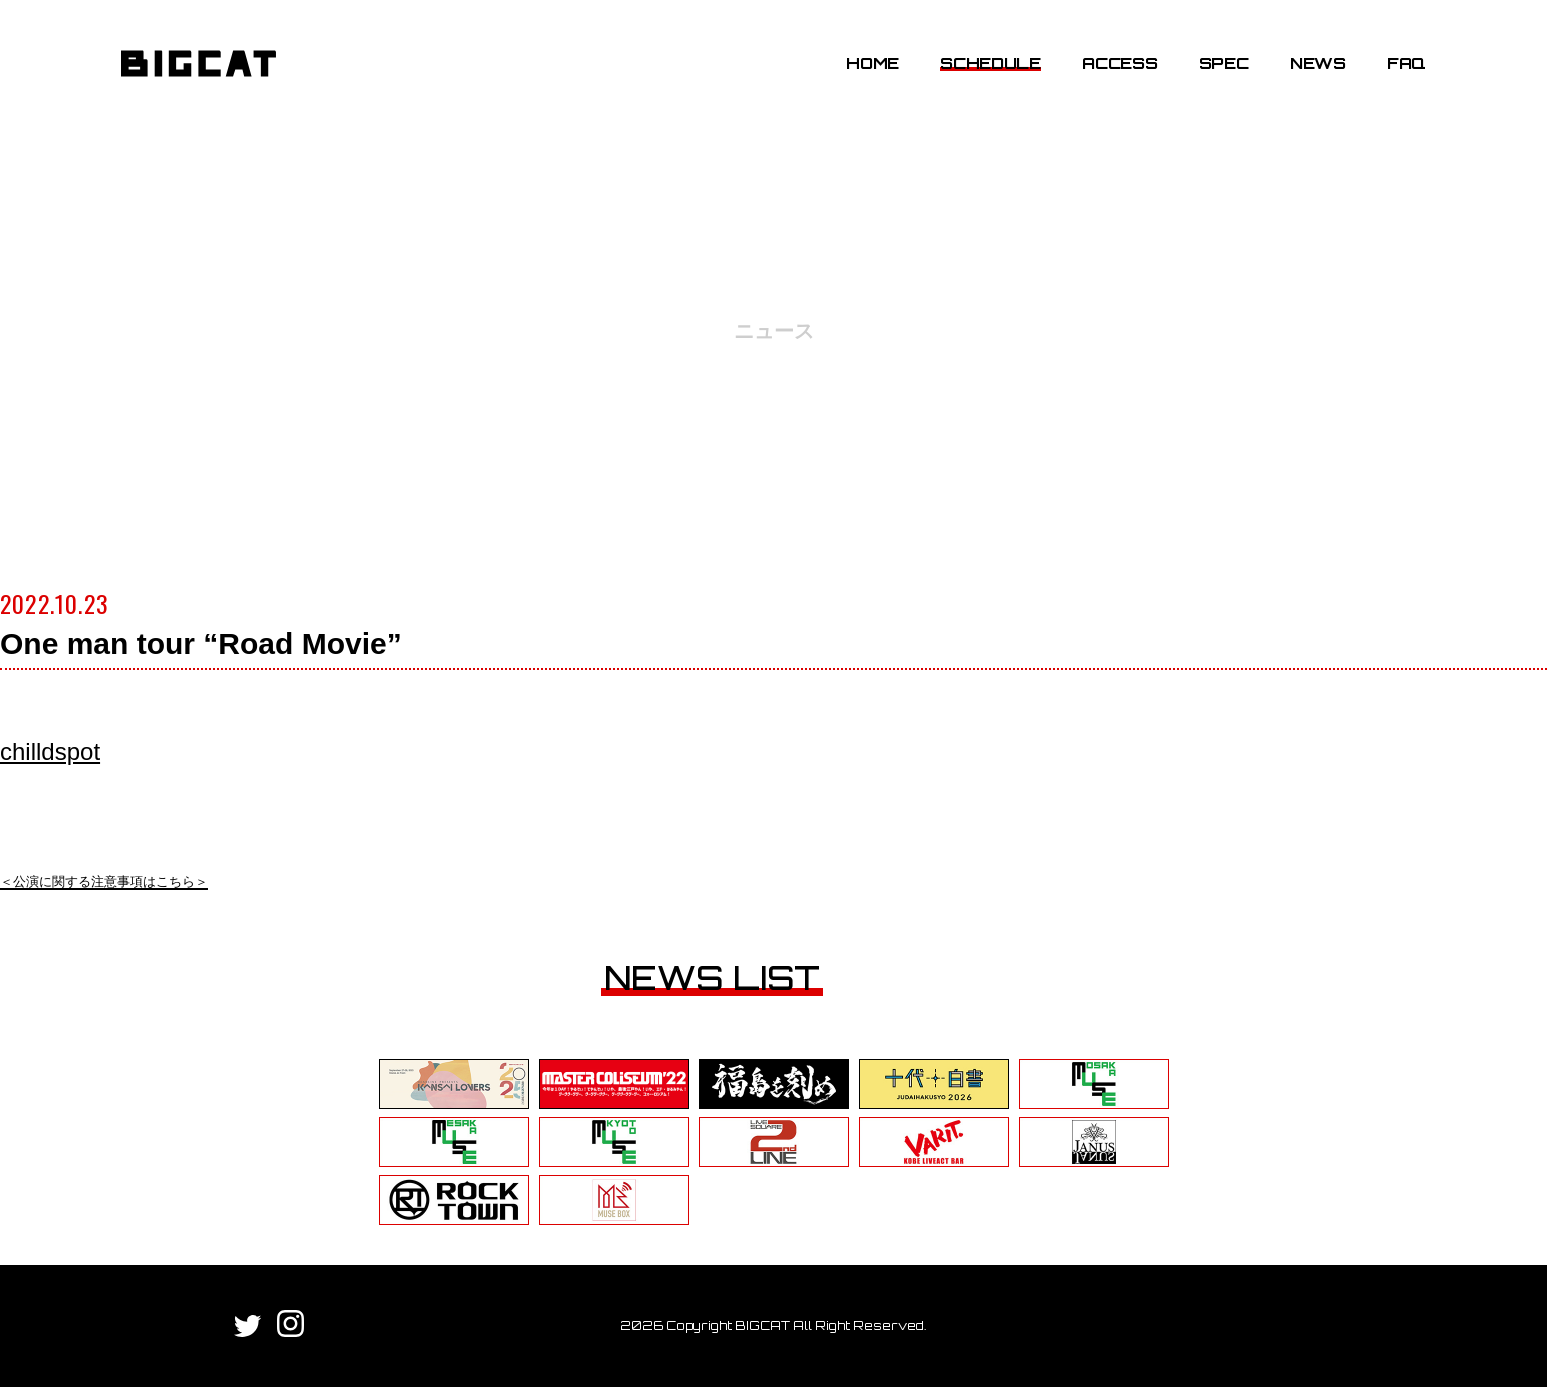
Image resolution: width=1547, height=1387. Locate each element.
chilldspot (50, 751)
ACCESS (1119, 63)
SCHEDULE (990, 63)
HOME (872, 63)
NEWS (1318, 63)
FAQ (1406, 63)
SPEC (1224, 63)
